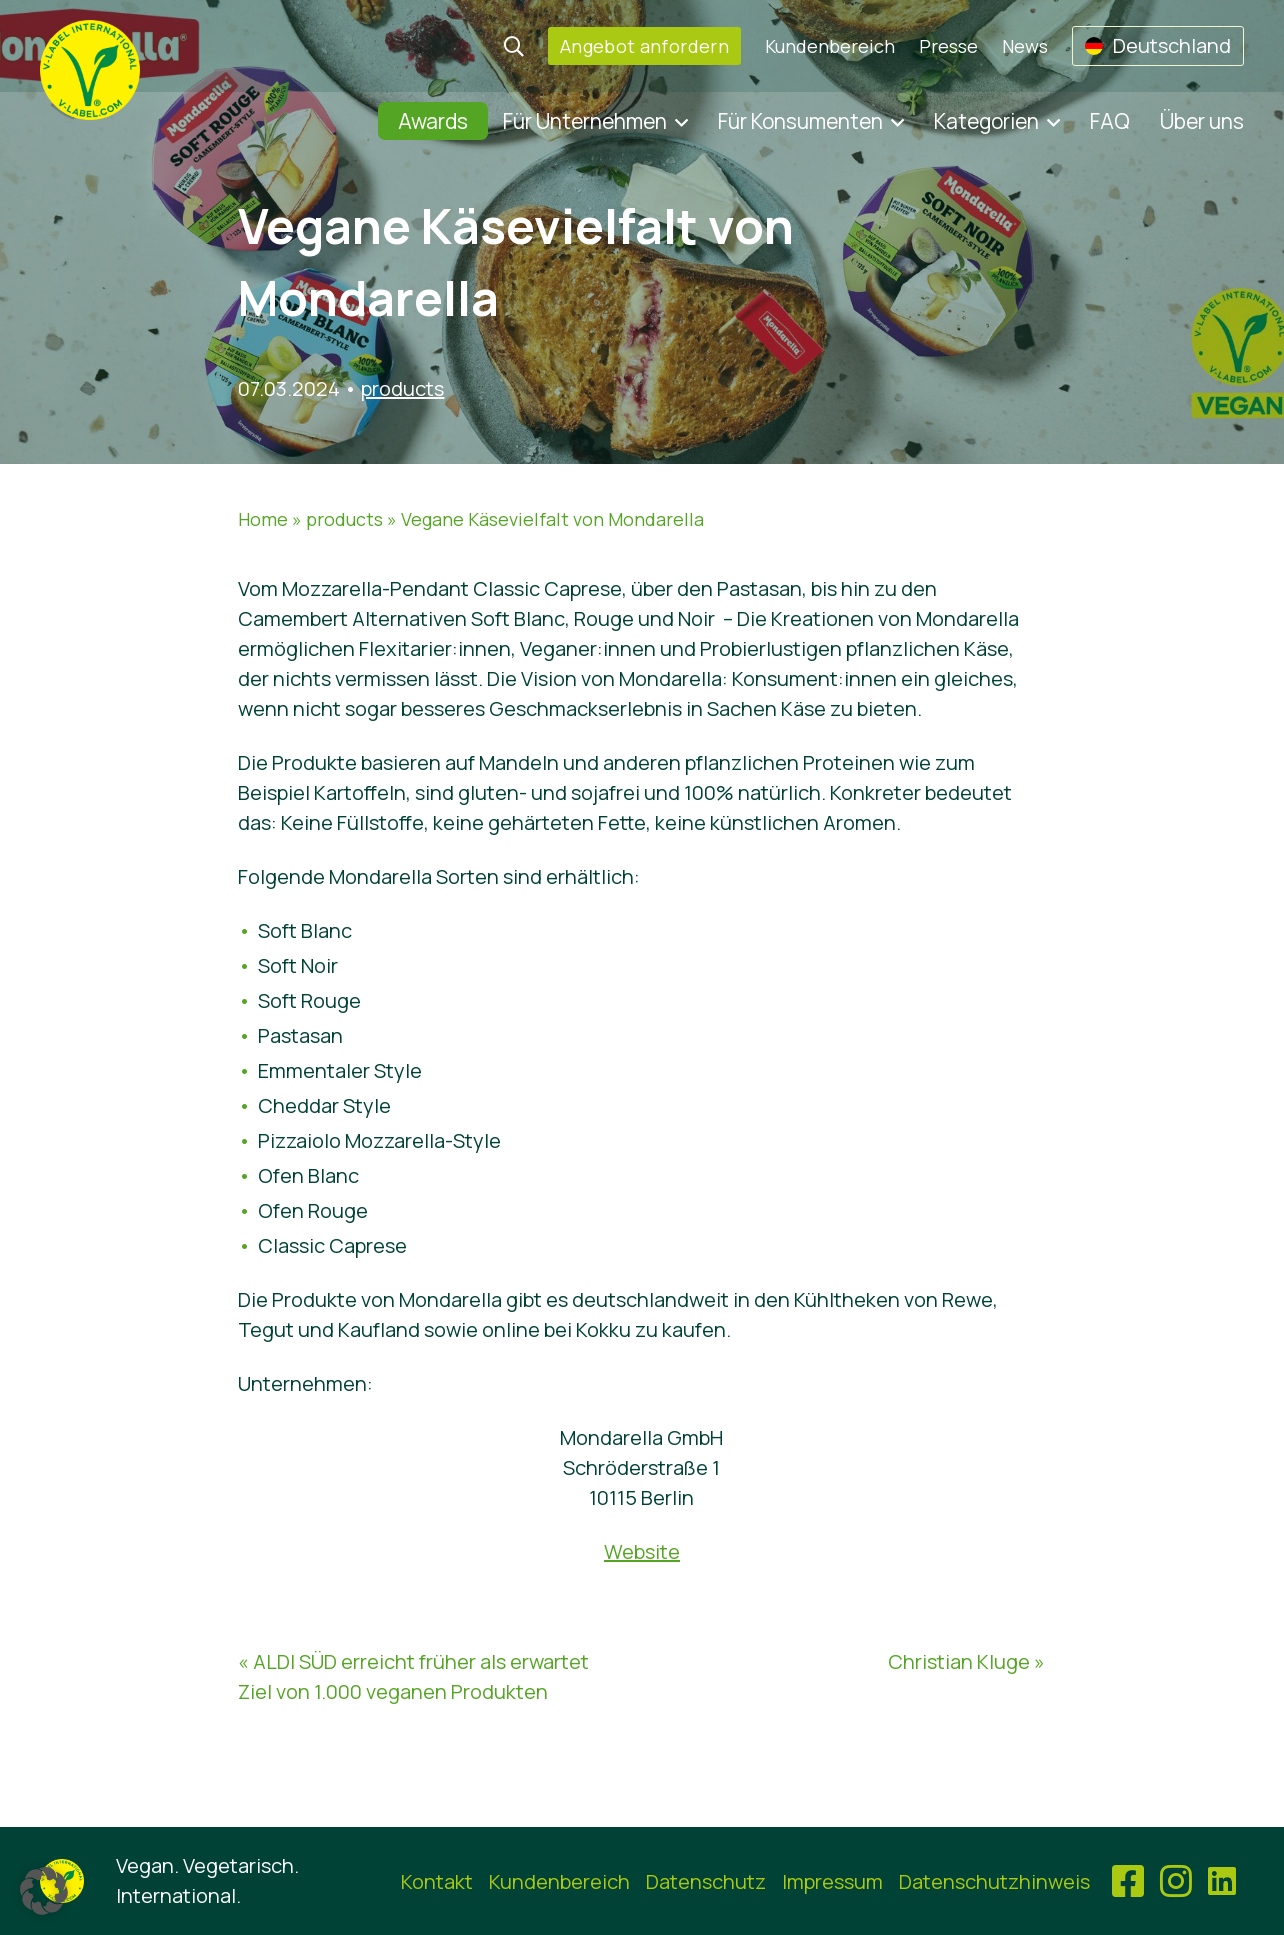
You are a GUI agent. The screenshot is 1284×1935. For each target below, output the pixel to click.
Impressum (832, 1881)
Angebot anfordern (644, 46)
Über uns (1202, 121)
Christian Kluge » (966, 1661)
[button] (44, 1891)
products (402, 388)
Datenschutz (706, 1881)
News (1025, 46)
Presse (948, 46)
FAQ (1110, 121)
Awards (433, 121)
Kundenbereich (830, 46)
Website (642, 1551)
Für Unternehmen (585, 121)
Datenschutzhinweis (994, 1881)
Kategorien (986, 121)
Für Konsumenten (800, 121)
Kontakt (437, 1881)
